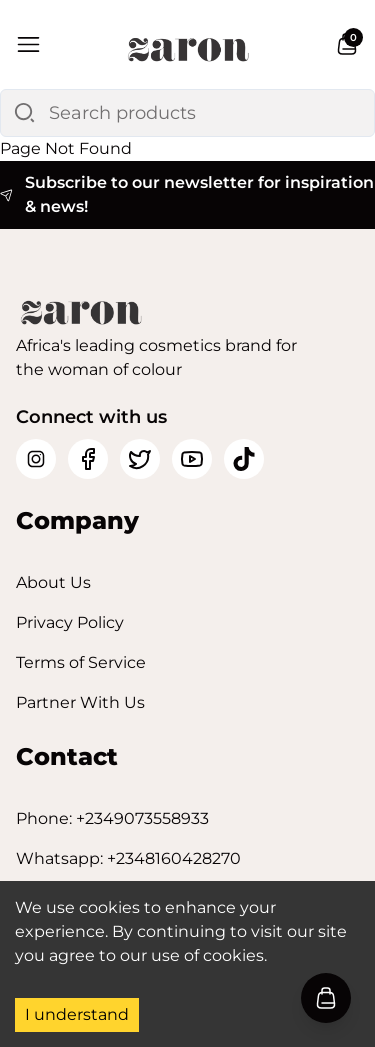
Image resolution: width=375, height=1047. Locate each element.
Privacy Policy (70, 622)
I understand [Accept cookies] (77, 1014)
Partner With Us (80, 702)
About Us (53, 582)
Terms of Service (81, 662)
